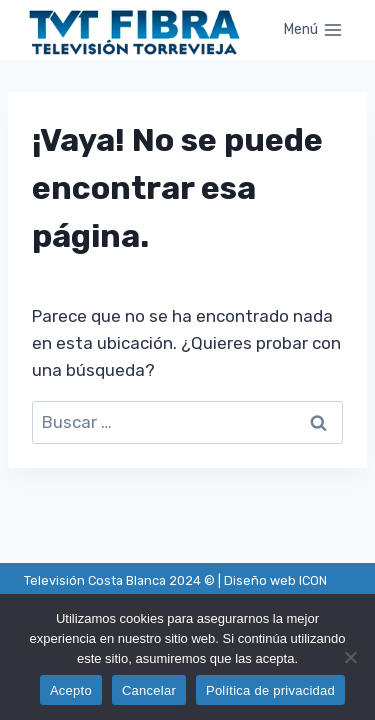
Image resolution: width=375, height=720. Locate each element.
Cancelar (149, 690)
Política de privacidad (270, 690)
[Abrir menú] (313, 30)
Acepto (71, 690)
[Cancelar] (350, 657)
